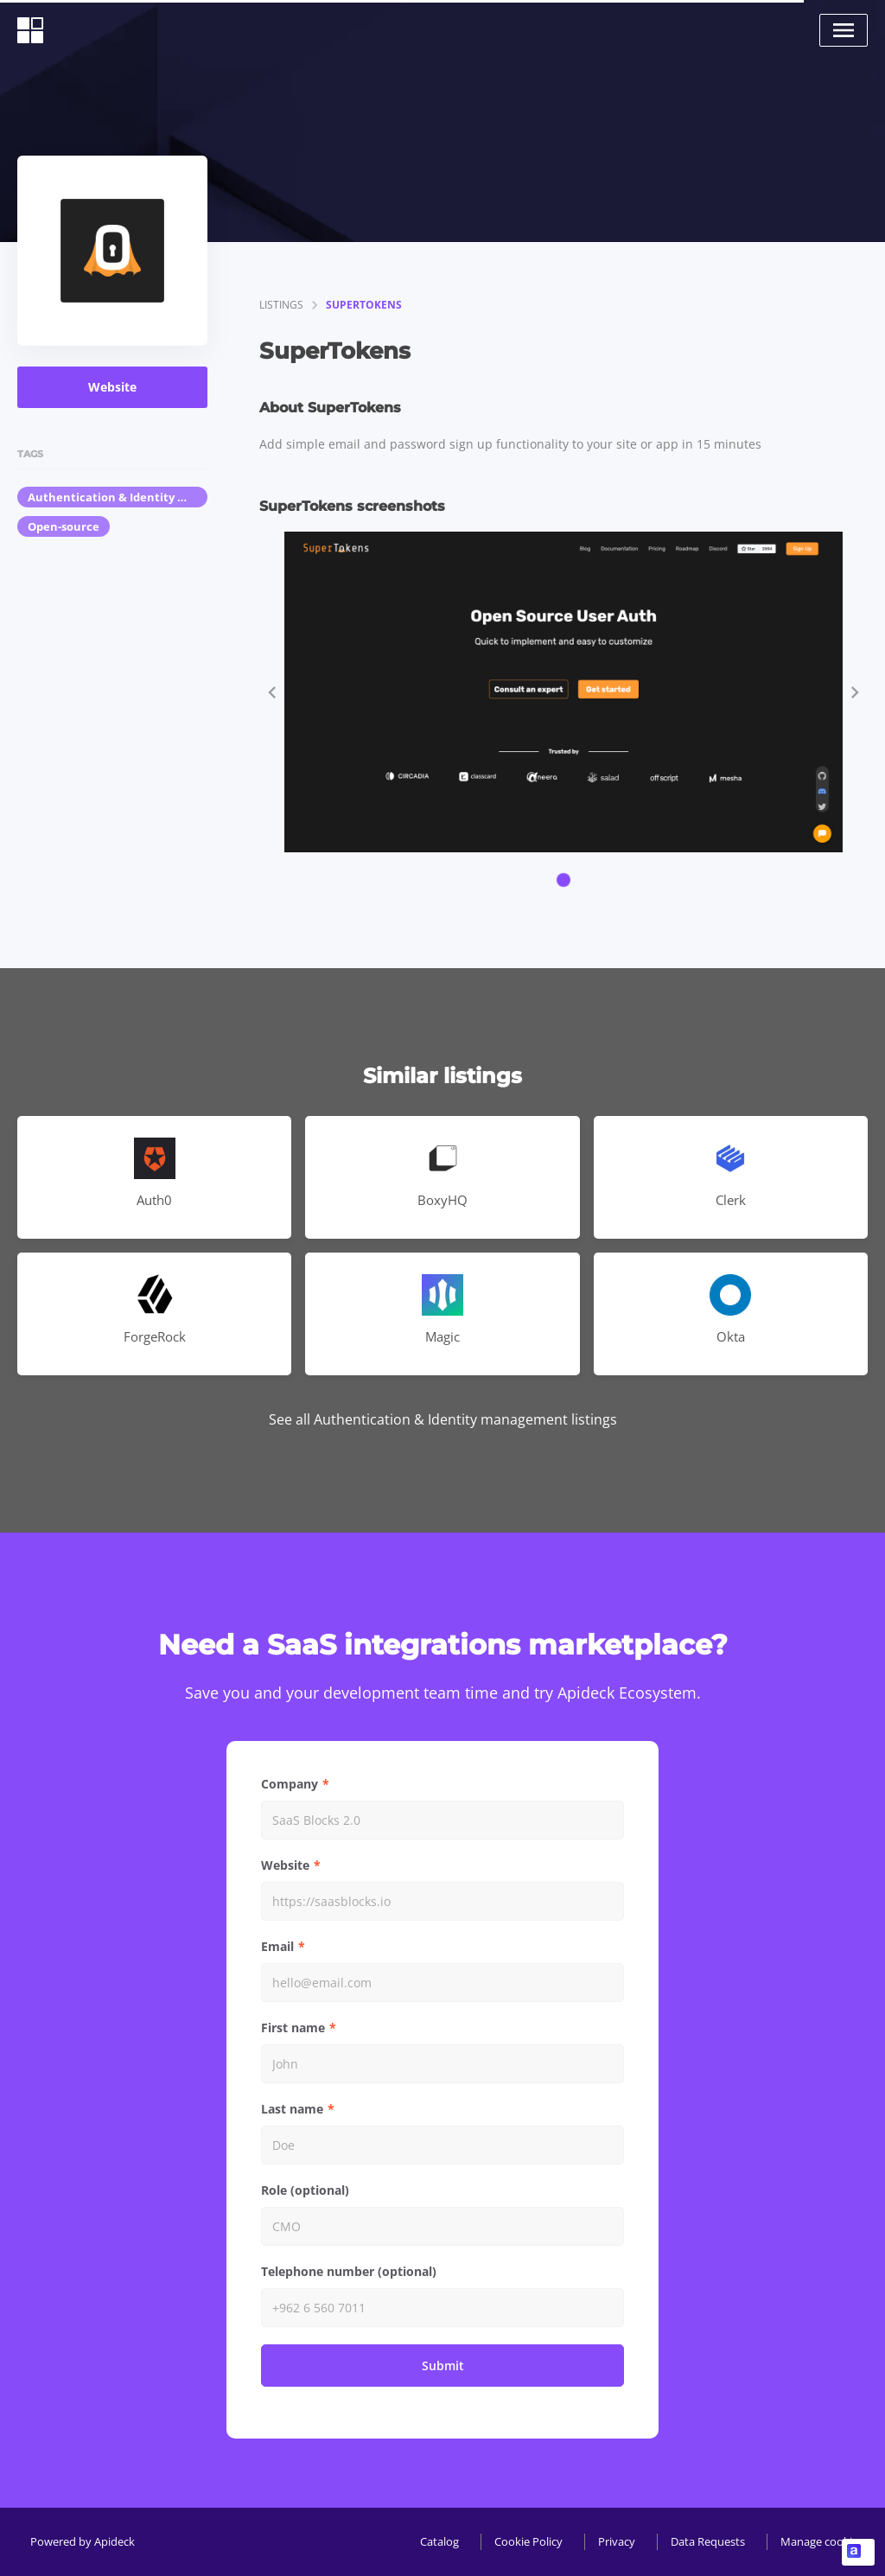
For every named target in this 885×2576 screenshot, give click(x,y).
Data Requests (708, 2541)
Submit (443, 2365)
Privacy (616, 2541)
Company (289, 1784)
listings (281, 304)
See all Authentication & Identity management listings (443, 1419)
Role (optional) (305, 2190)
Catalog (439, 2541)
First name (293, 2027)
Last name (292, 2109)
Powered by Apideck (82, 2541)
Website (112, 387)
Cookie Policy (528, 2541)
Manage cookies (821, 2541)
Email (277, 1946)
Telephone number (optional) (348, 2271)
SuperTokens (364, 304)
